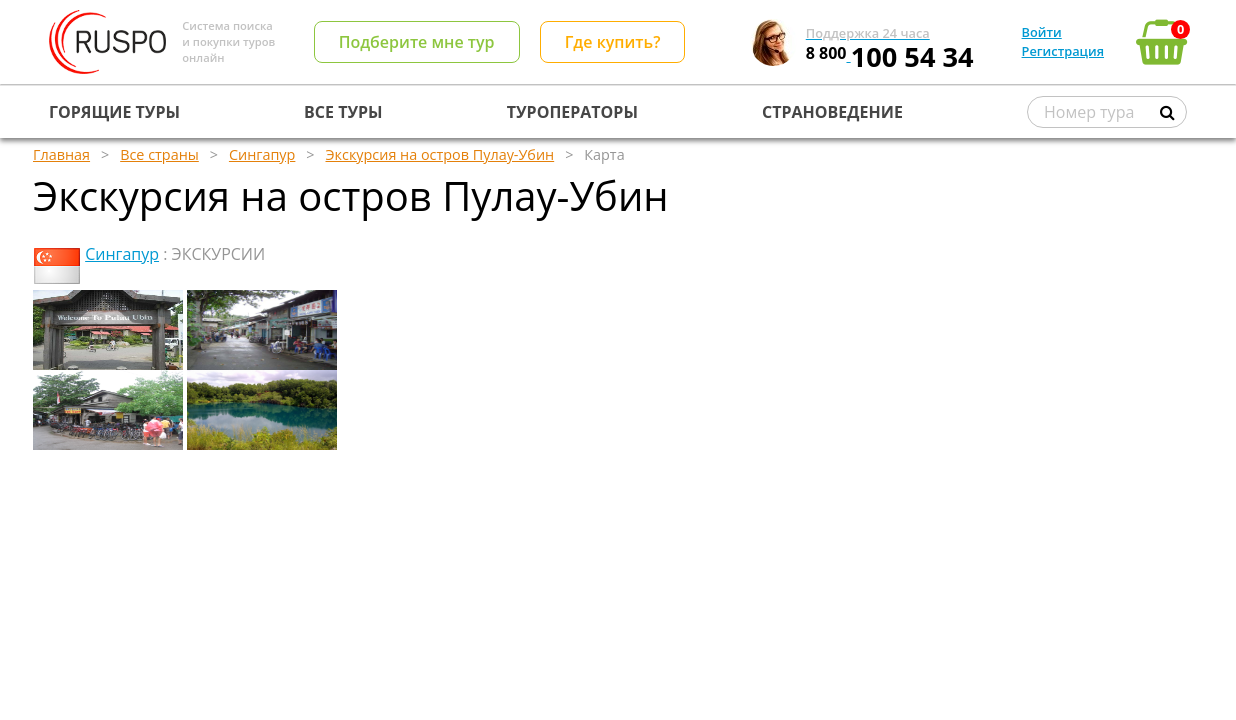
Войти (1042, 32)
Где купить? (613, 42)
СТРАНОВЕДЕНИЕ (832, 112)
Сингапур (122, 254)
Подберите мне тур (417, 42)
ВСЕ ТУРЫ (343, 112)
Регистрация (1063, 51)
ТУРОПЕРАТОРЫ (572, 112)
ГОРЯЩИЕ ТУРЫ (114, 112)
